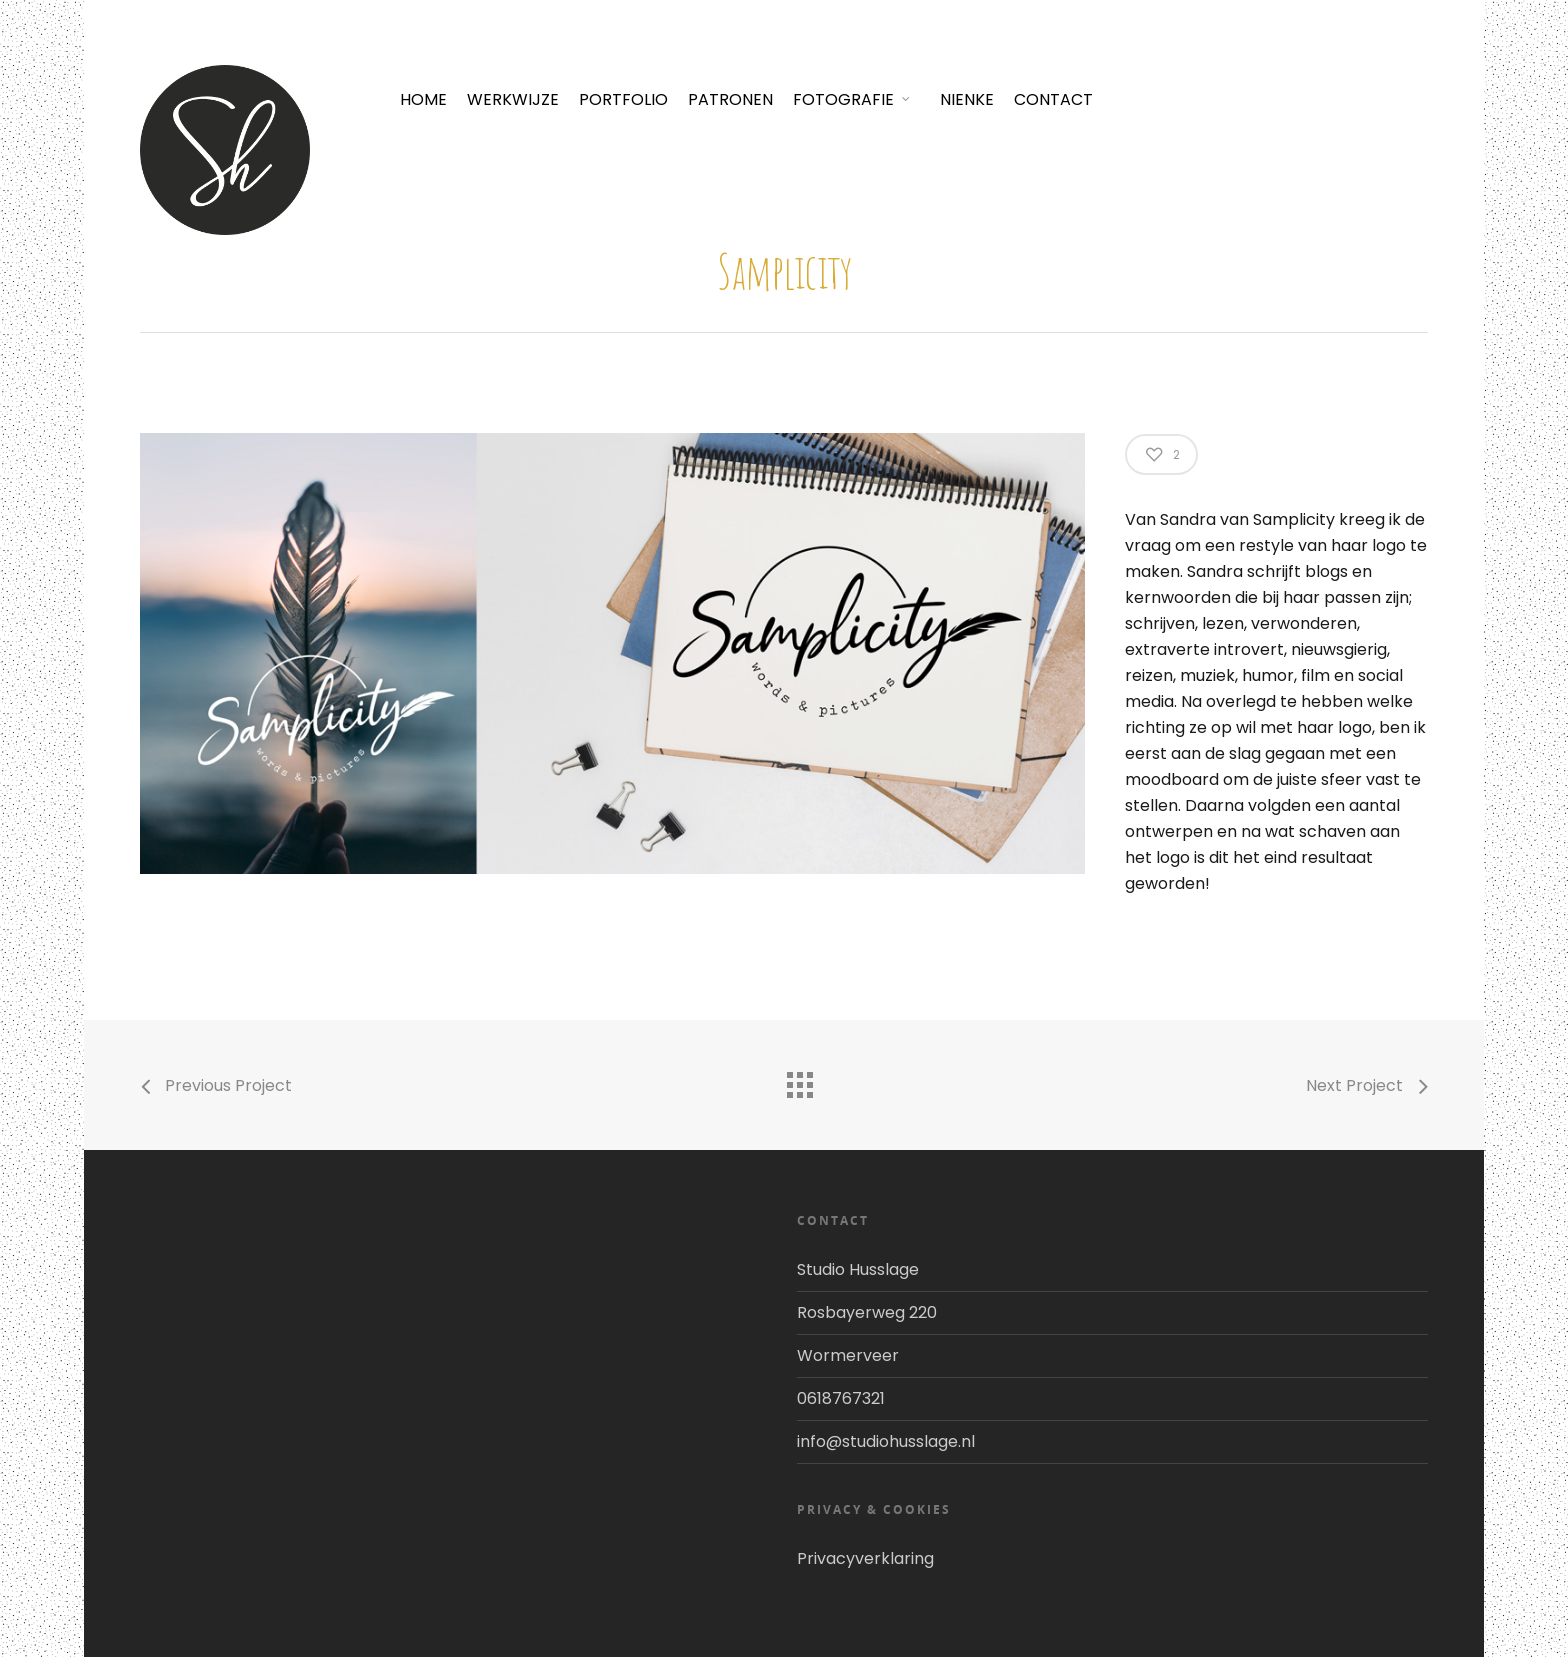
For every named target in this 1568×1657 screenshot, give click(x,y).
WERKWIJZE (513, 99)
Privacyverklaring (865, 1558)
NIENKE (967, 99)
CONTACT (1053, 99)
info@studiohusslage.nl (886, 1441)
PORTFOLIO (623, 99)
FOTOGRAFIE (852, 99)
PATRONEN (730, 99)
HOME (423, 99)
